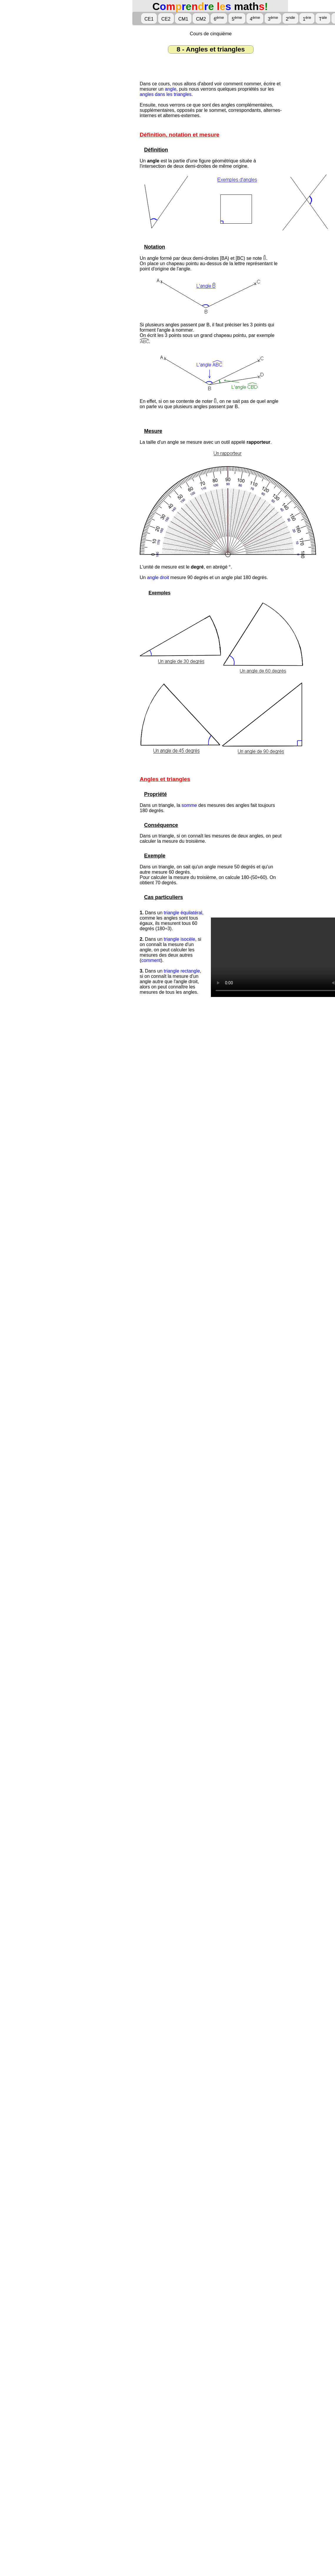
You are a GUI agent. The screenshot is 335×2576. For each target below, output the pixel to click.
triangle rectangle (182, 970)
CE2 (166, 18)
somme (189, 805)
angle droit (158, 577)
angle (170, 89)
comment (151, 960)
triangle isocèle (179, 939)
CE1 (149, 18)
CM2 (201, 18)
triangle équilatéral (183, 912)
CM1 (183, 18)
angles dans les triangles (165, 94)
